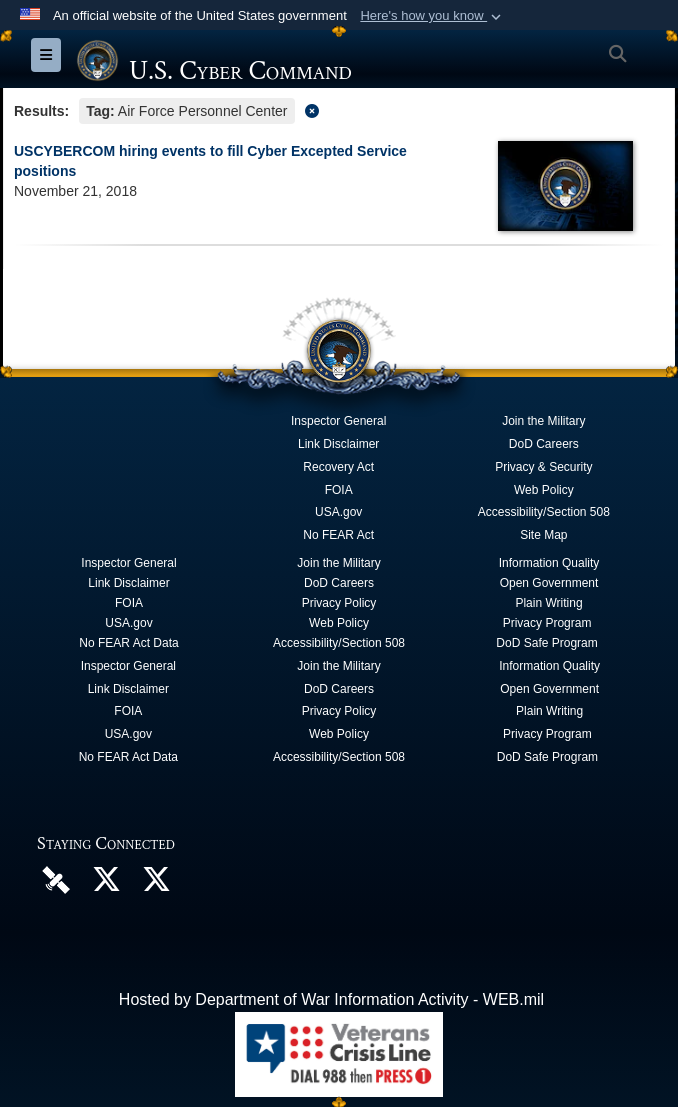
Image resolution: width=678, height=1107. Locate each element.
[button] (432, 16)
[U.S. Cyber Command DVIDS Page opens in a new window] (56, 878)
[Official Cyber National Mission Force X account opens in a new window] (156, 884)
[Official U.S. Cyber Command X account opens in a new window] (106, 884)
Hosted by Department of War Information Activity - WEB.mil (331, 999)
